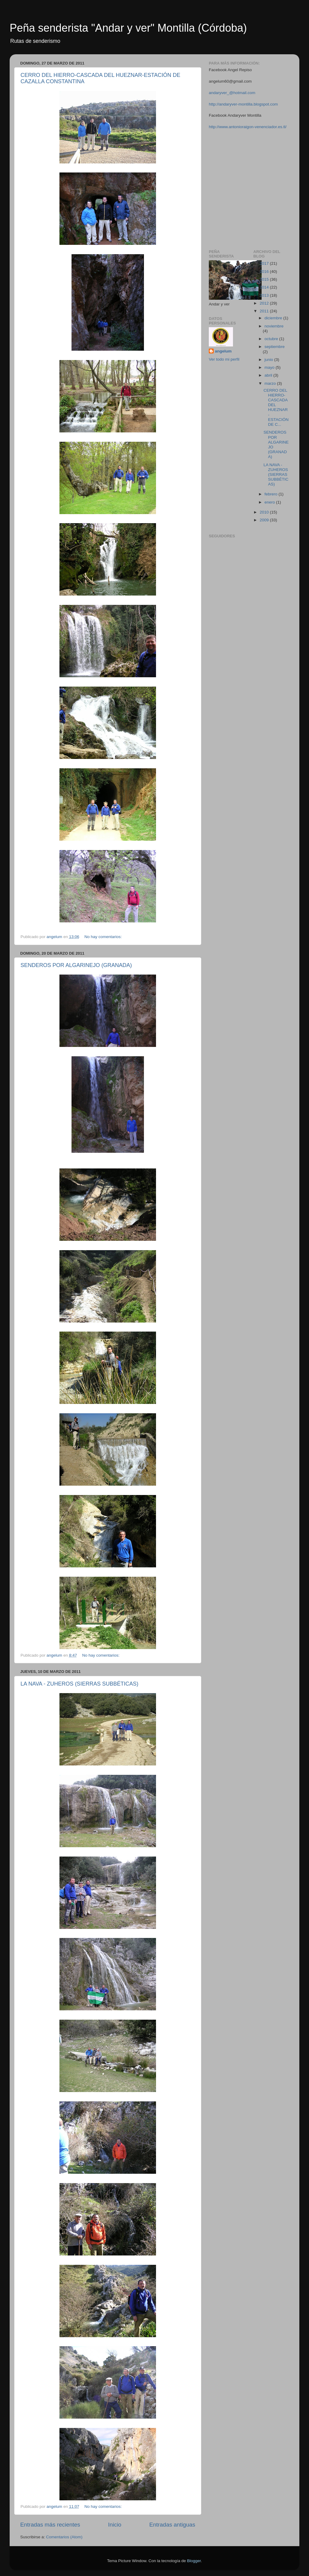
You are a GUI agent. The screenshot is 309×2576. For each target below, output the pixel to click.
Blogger (194, 2561)
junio (269, 359)
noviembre (274, 326)
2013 (265, 295)
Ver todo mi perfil (224, 359)
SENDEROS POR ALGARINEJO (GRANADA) (76, 965)
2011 (265, 311)
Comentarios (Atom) (64, 2537)
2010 (265, 512)
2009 (265, 520)
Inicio (114, 2524)
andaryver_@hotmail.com (232, 92)
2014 (265, 287)
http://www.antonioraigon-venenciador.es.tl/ (247, 127)
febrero (272, 494)
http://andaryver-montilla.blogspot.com (243, 104)
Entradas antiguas (172, 2524)
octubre (272, 339)
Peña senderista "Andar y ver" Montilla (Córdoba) (128, 28)
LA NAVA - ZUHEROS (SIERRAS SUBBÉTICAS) (79, 1684)
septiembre (275, 346)
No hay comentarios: (103, 936)
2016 (265, 271)
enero (270, 502)
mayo (270, 367)
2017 (265, 263)
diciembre (274, 318)
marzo (271, 383)
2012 (265, 303)
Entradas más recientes (50, 2524)
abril (269, 375)
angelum (223, 351)
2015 (265, 279)
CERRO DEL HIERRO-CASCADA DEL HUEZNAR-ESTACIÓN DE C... (275, 407)
